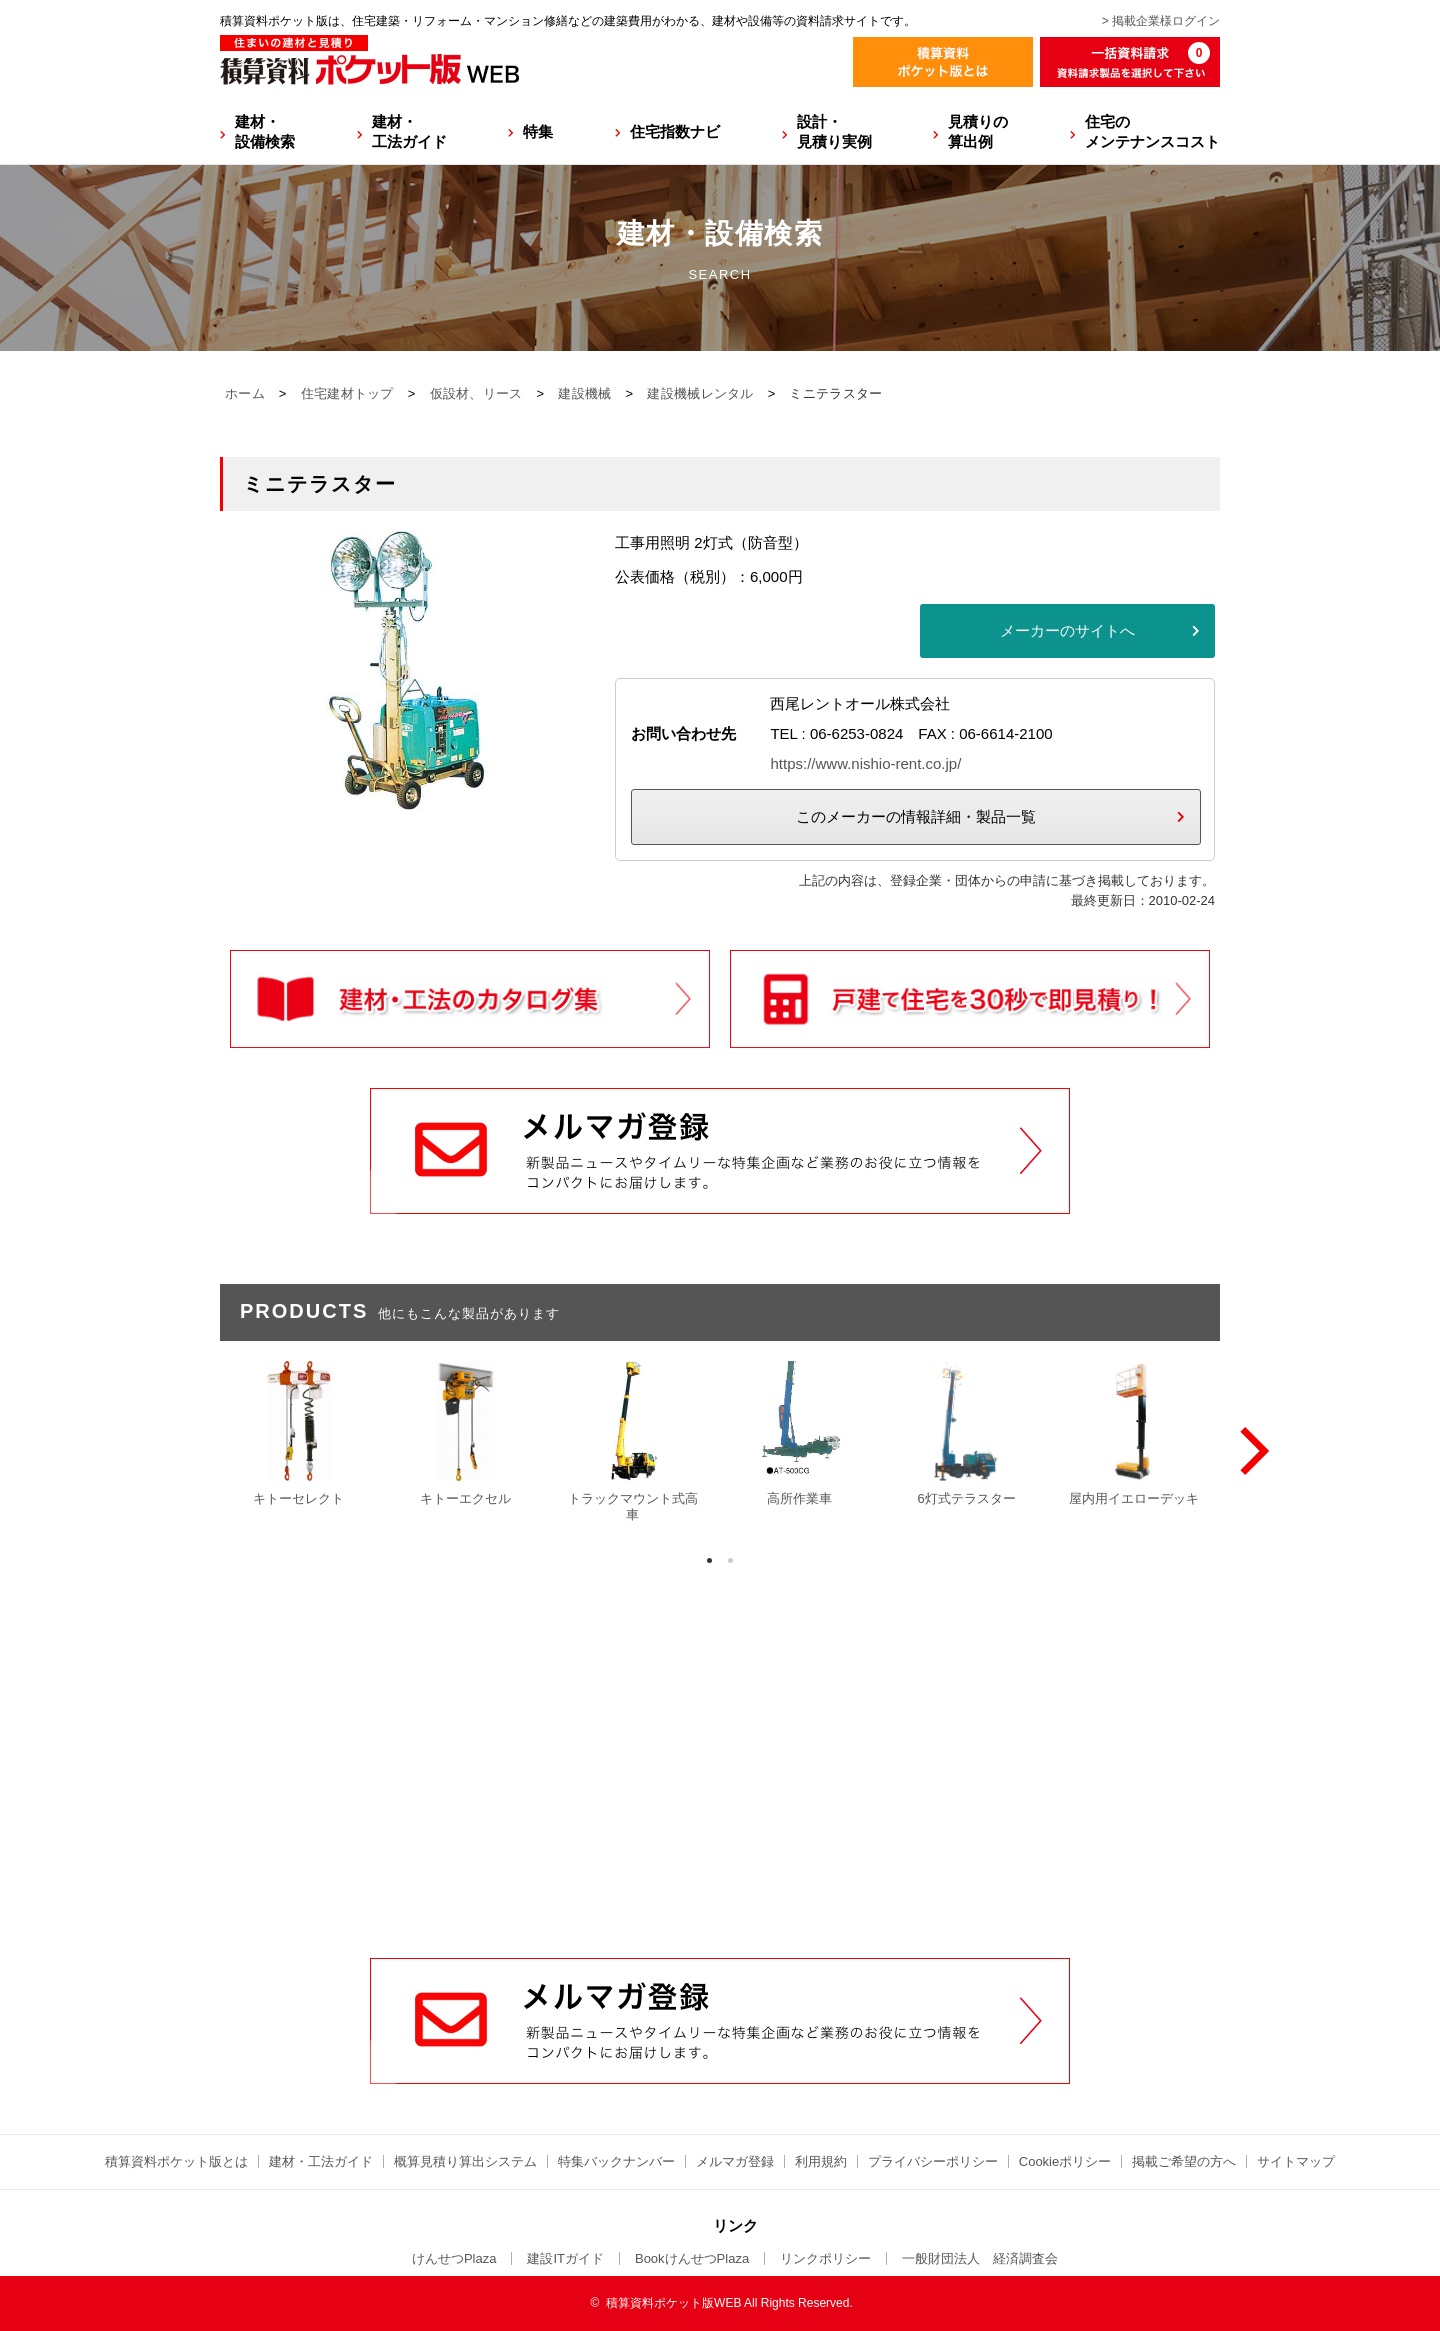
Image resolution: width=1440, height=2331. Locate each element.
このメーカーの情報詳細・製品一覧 (916, 816)
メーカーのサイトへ (1067, 630)
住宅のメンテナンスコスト (1152, 131)
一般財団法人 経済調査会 (980, 2258)
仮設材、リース (476, 393)
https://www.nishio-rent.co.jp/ (865, 763)
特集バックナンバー (616, 2161)
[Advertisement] (720, 1806)
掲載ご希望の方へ (1184, 2161)
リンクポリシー (825, 2258)
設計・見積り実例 (834, 131)
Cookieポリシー (1065, 2161)
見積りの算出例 (978, 131)
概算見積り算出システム (465, 2161)
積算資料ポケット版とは (176, 2161)
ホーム (245, 393)
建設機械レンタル (700, 393)
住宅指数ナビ (675, 131)
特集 (538, 131)
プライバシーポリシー (933, 2161)
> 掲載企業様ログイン (1161, 21)
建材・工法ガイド (409, 131)
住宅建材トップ (347, 393)
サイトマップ (1296, 2161)
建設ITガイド (565, 2258)
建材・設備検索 (265, 131)
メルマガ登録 (735, 2161)
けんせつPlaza (454, 2258)
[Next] (1250, 1451)
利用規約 (821, 2161)
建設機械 (584, 393)
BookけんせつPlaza (692, 2258)
